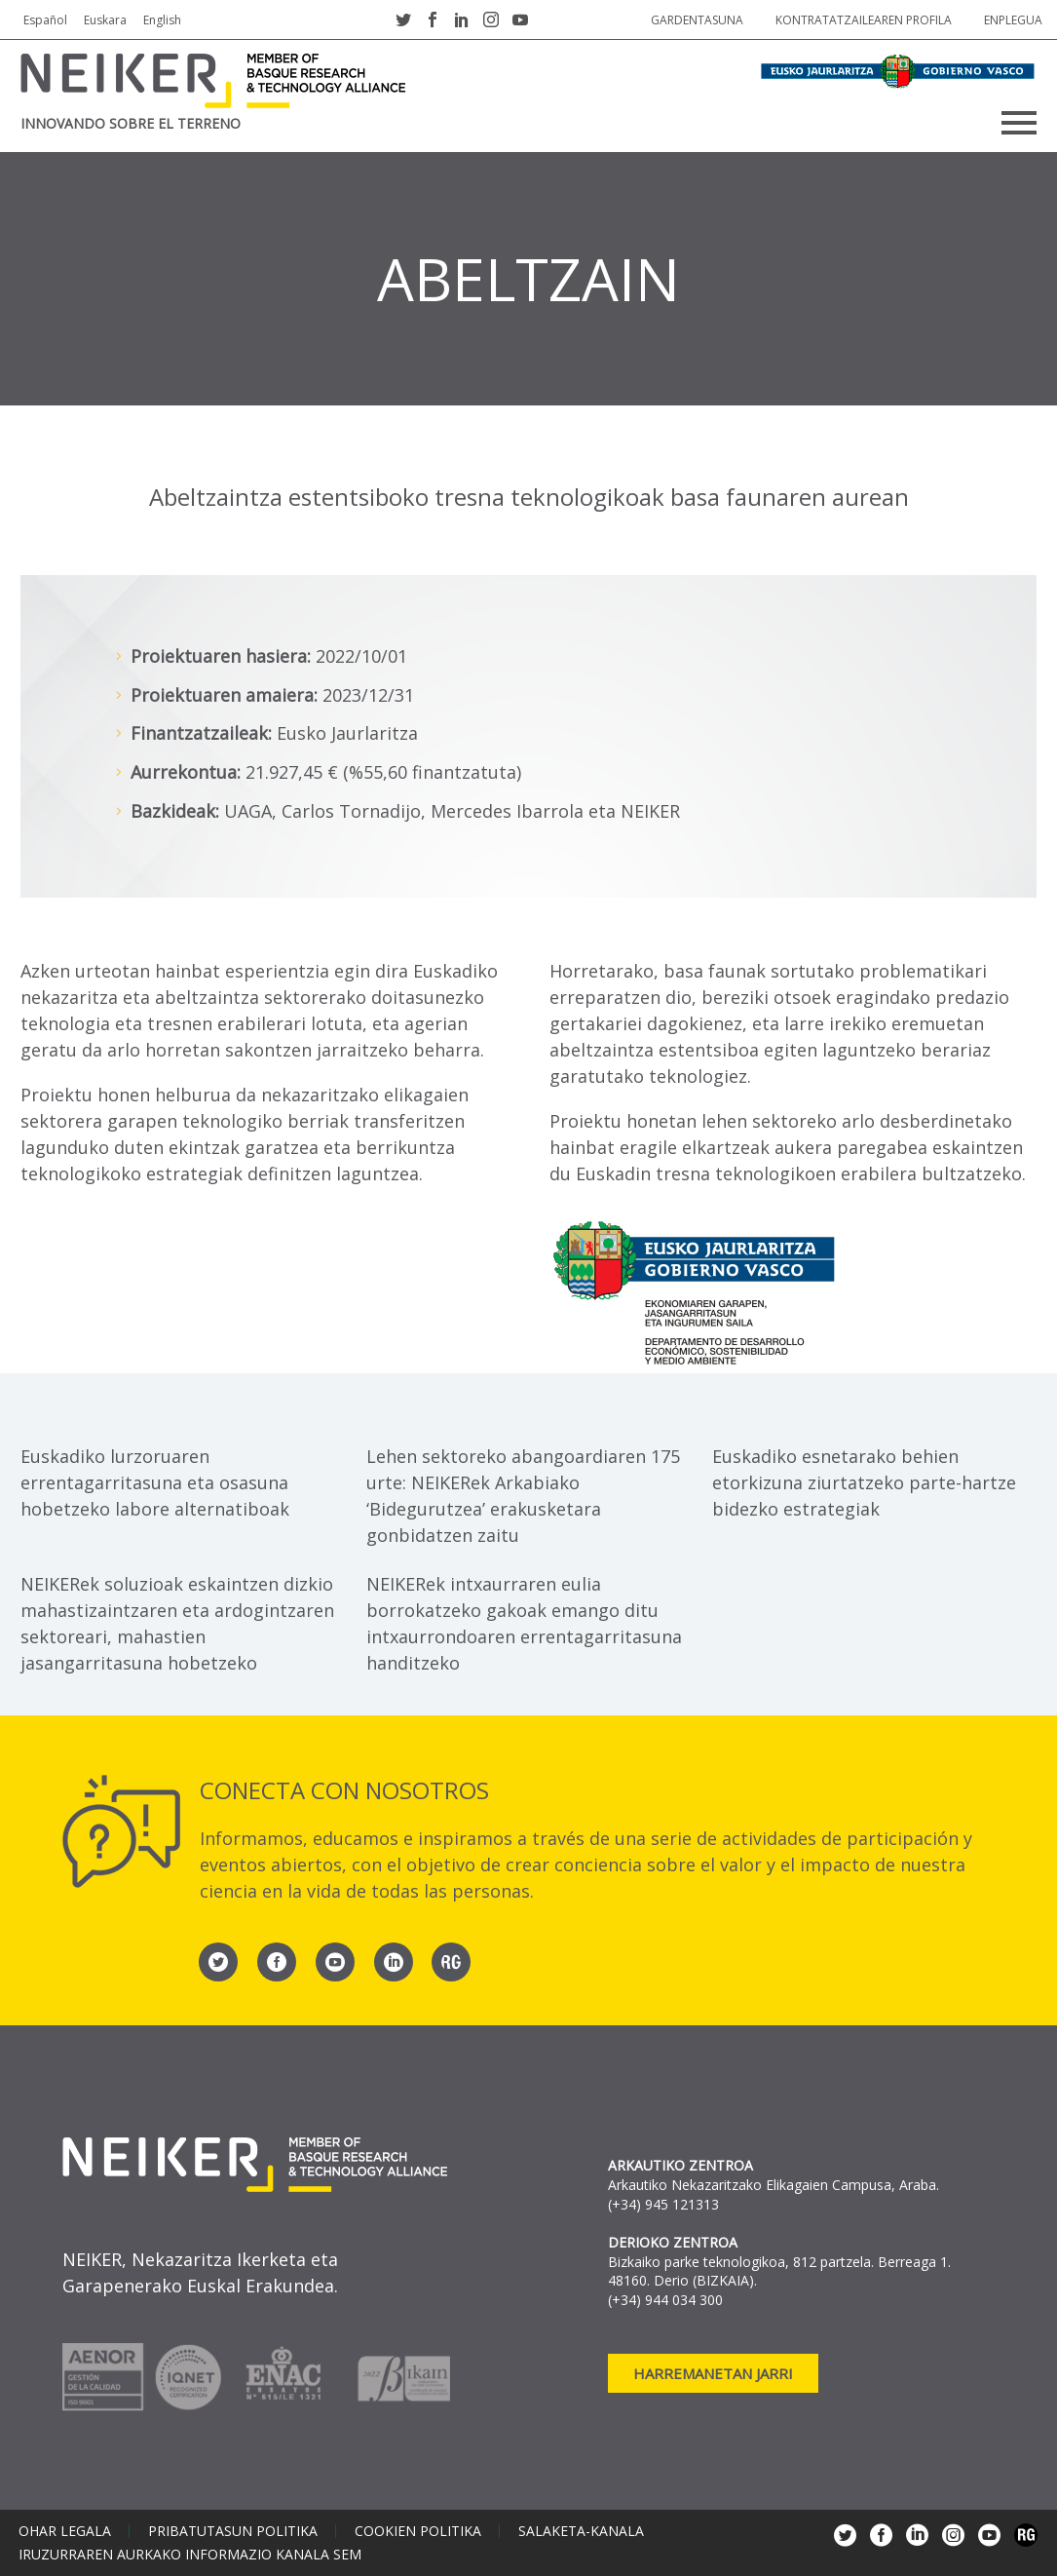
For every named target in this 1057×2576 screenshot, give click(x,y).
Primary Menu (1019, 123)
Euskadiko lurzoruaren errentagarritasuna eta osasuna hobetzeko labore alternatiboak (154, 1482)
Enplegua (1013, 20)
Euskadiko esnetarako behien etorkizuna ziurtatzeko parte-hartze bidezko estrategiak (864, 1482)
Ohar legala (65, 2531)
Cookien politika (418, 2531)
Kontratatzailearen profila (863, 20)
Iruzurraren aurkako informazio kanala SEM (190, 2554)
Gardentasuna (697, 20)
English (162, 20)
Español (45, 20)
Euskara (105, 20)
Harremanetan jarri (713, 2373)
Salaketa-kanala (581, 2531)
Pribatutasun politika (233, 2531)
